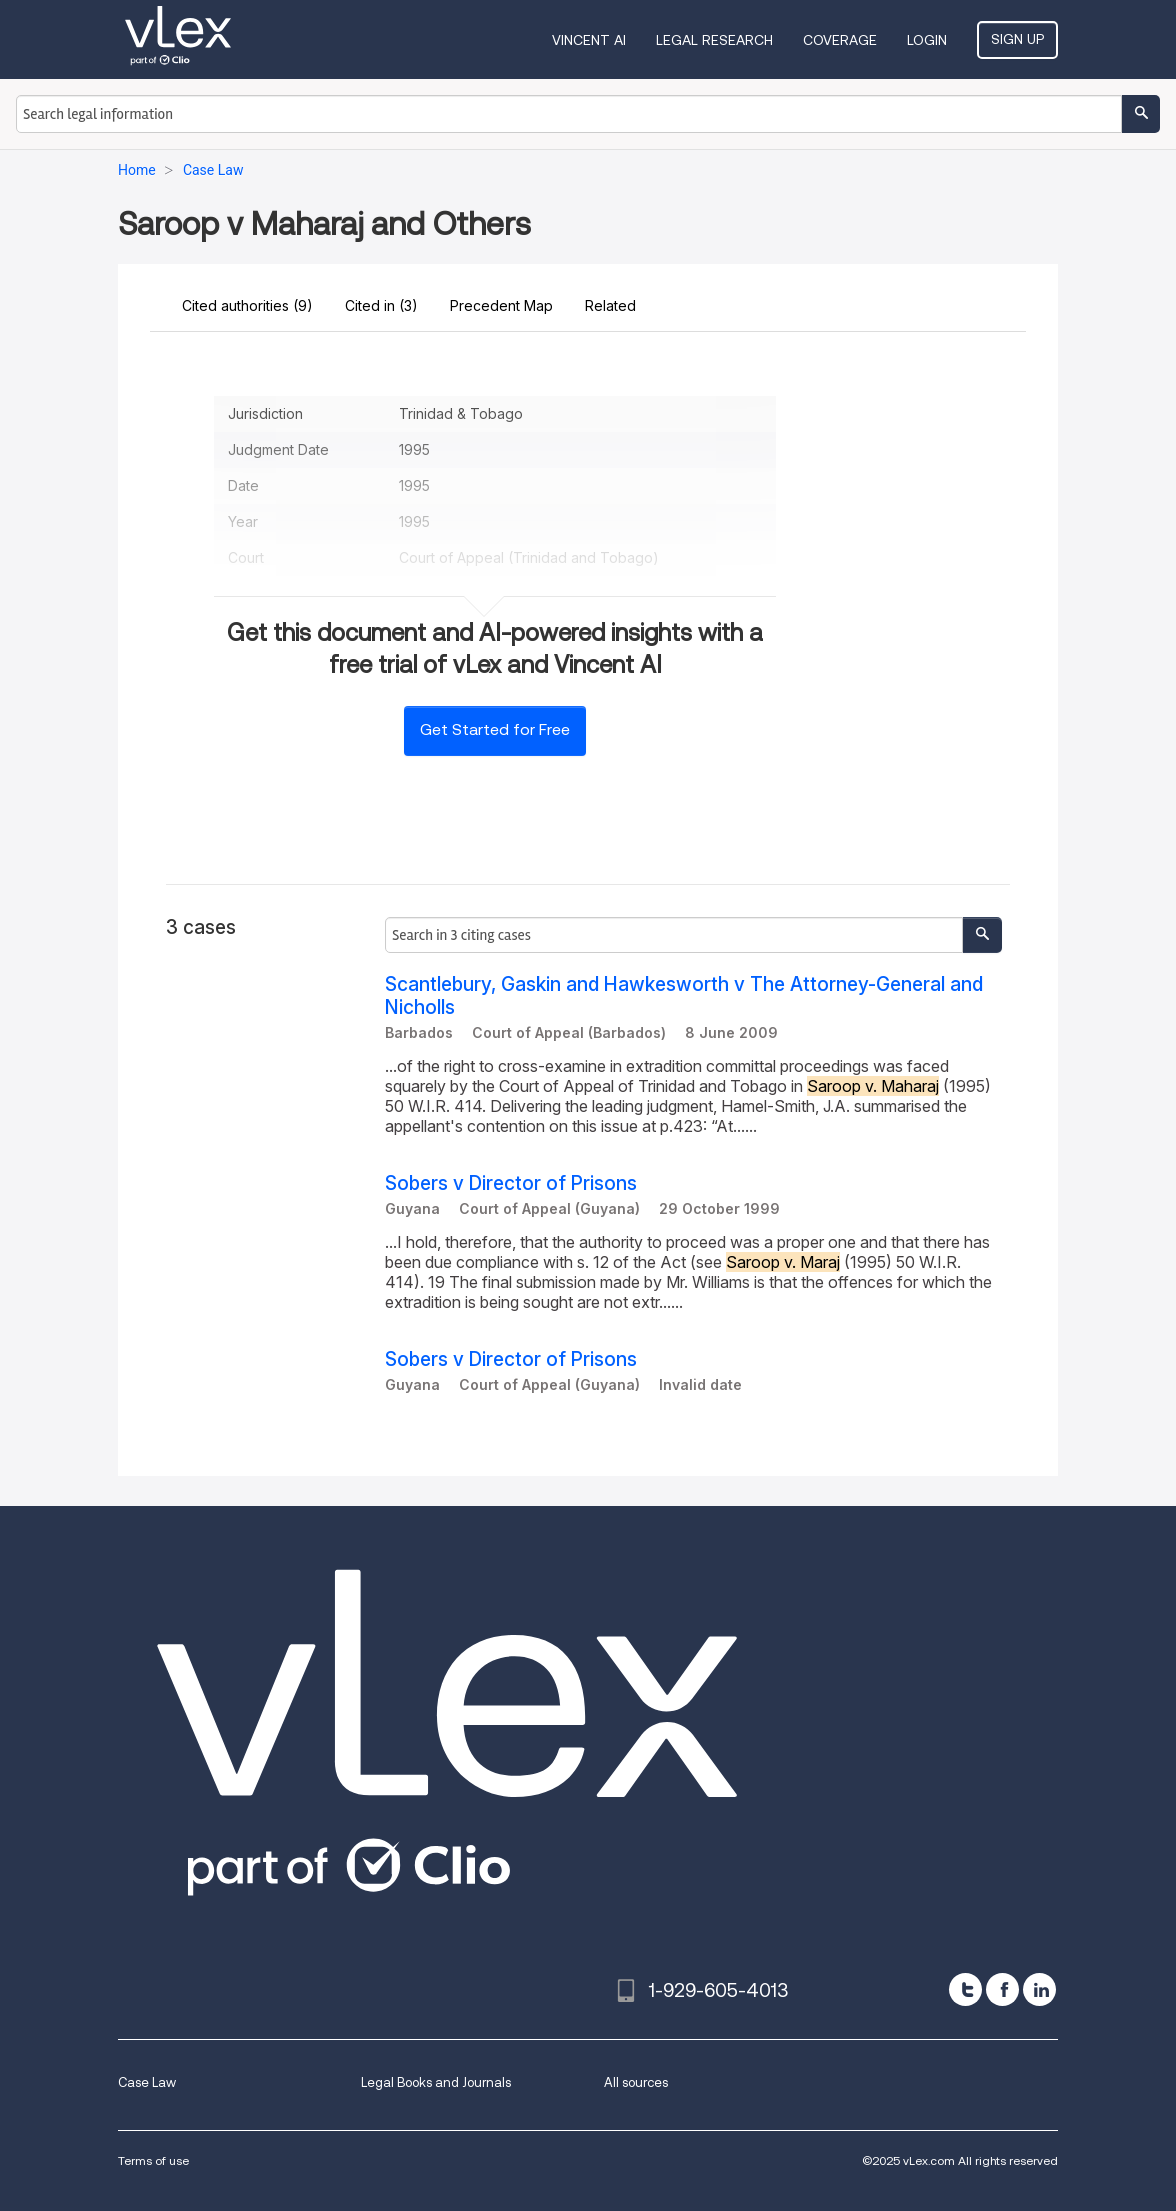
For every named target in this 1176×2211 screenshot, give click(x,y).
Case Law (147, 2082)
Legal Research (714, 40)
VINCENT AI (589, 40)
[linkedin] (1039, 1989)
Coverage (840, 40)
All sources (636, 2082)
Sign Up (1017, 39)
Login (927, 40)
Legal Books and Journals (436, 2082)
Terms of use (153, 2160)
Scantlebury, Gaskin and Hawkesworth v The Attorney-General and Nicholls (684, 996)
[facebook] (1002, 1989)
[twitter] (965, 1989)
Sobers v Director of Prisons (511, 1183)
